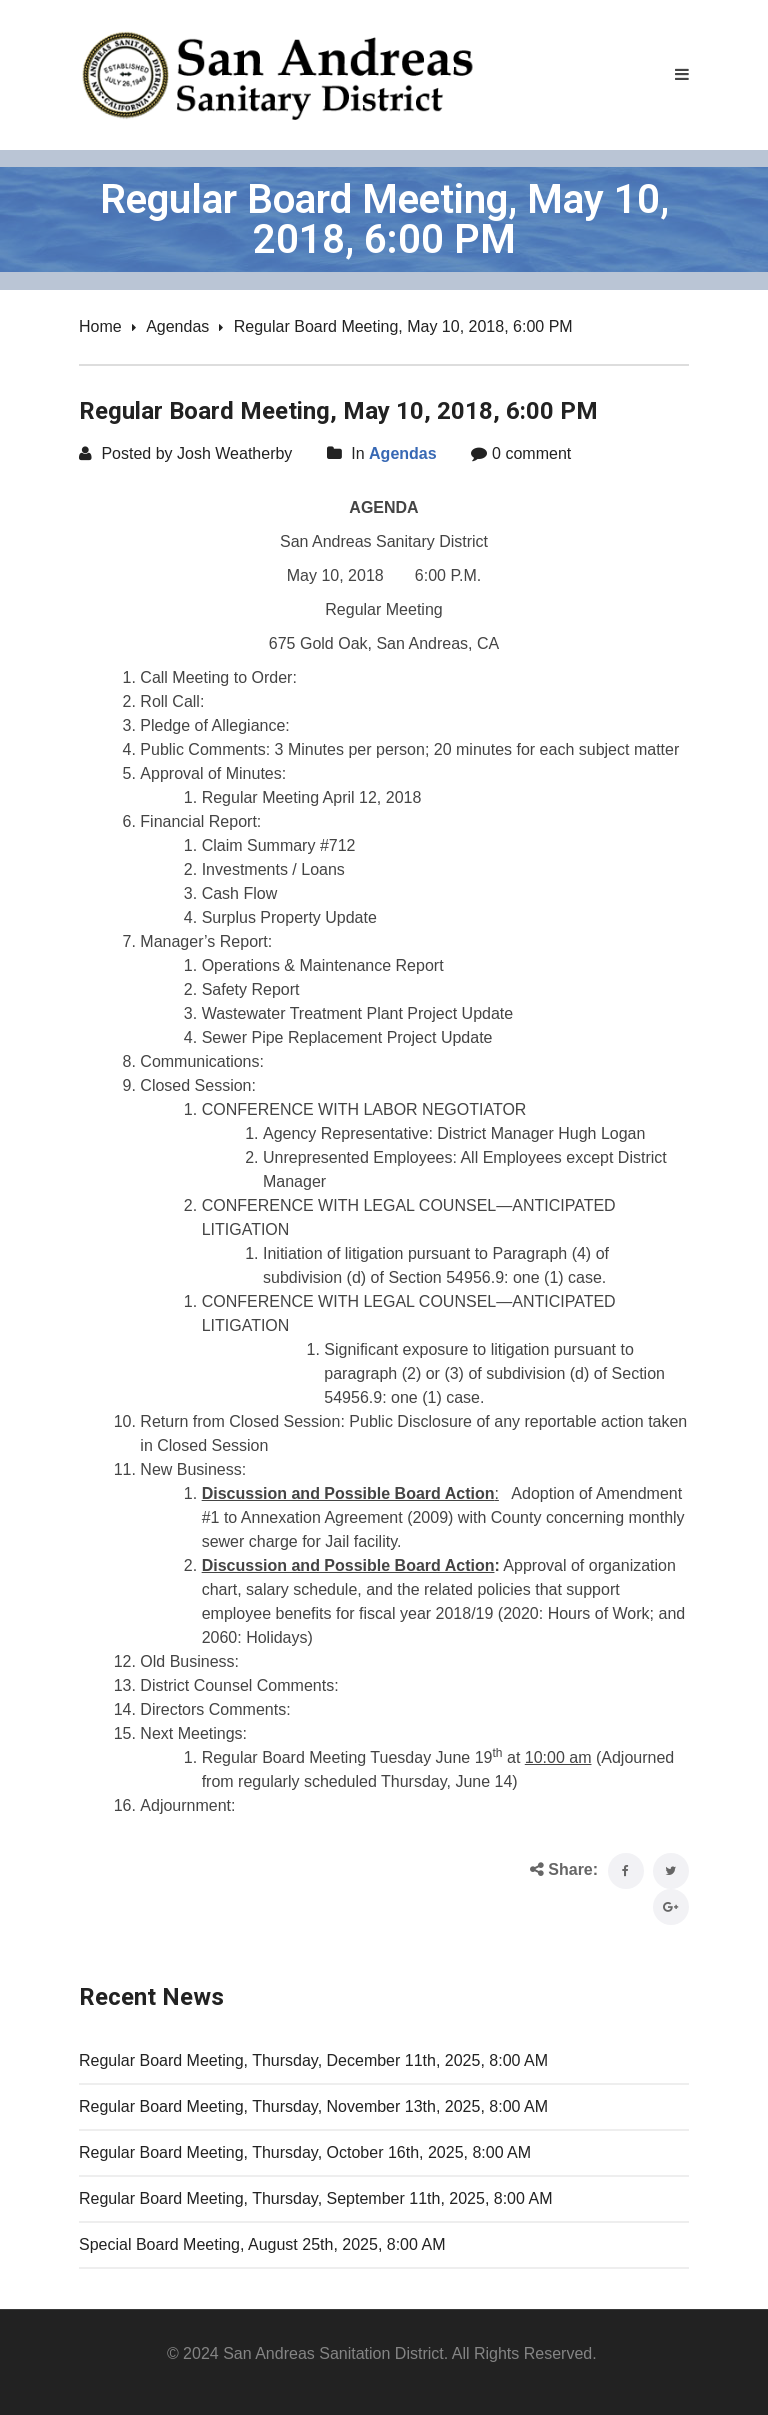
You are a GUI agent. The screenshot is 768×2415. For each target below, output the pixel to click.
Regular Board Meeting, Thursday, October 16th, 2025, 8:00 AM (305, 2152)
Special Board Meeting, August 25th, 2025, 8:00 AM (262, 2244)
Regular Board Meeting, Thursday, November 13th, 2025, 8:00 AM (313, 2106)
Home (100, 326)
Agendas (177, 326)
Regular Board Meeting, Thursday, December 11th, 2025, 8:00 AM (313, 2060)
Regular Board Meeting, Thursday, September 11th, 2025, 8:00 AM (315, 2198)
